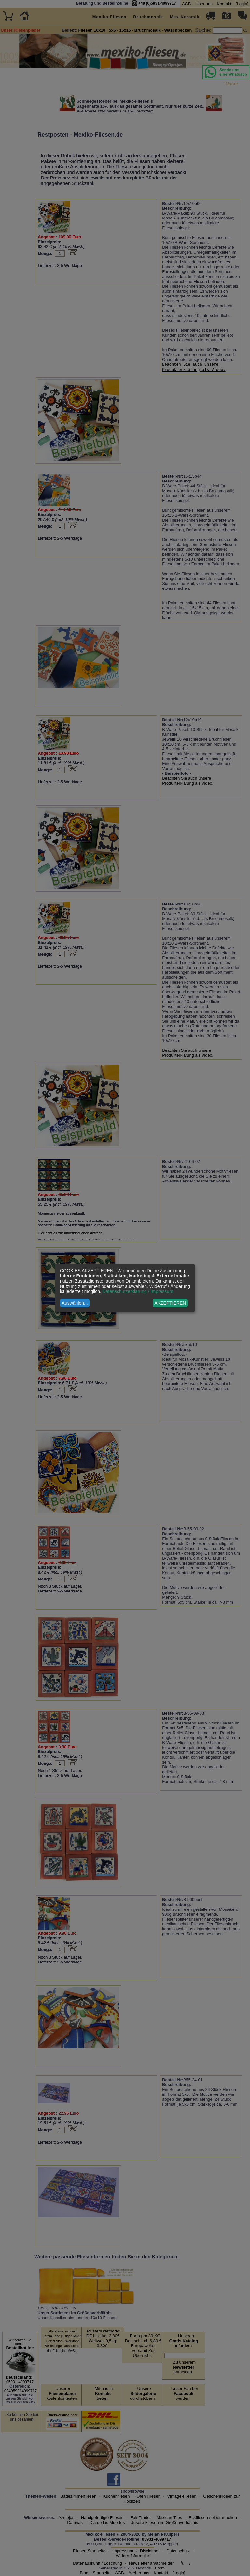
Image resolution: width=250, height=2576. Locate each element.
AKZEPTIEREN (170, 1303)
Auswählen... (75, 1303)
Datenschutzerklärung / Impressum (138, 1291)
